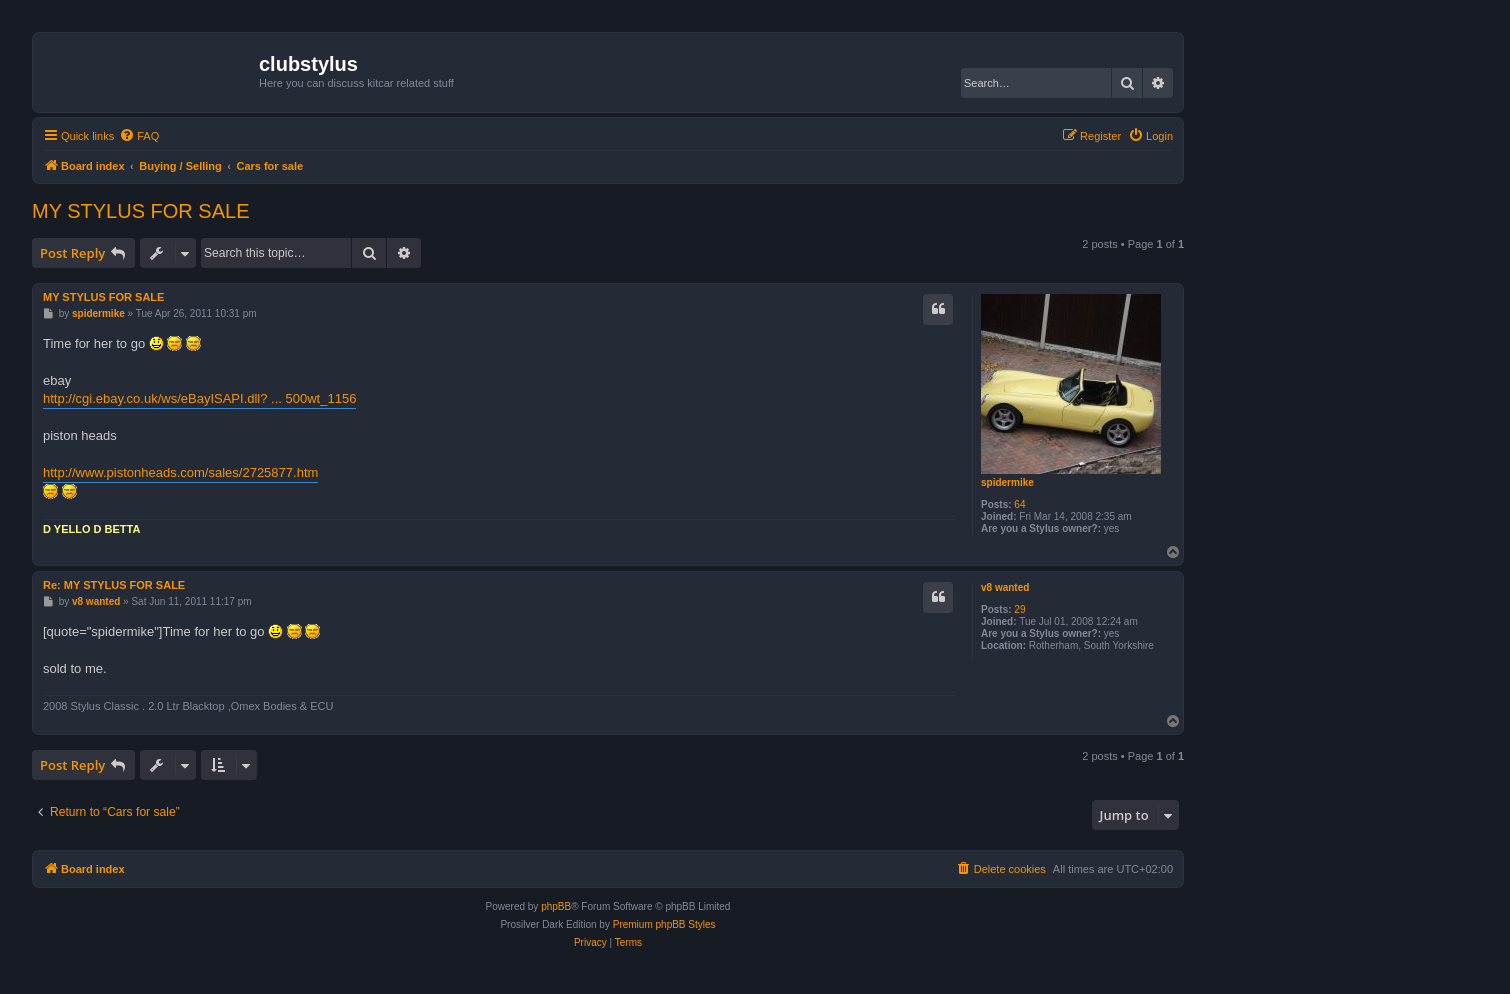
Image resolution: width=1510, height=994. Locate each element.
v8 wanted (1005, 587)
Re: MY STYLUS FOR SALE (114, 585)
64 (1019, 504)
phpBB (556, 906)
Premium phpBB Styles (664, 924)
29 (1019, 609)
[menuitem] (139, 136)
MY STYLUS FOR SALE (140, 211)
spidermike (1007, 482)
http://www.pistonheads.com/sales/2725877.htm (180, 472)
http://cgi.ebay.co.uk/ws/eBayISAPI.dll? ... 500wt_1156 (199, 398)
